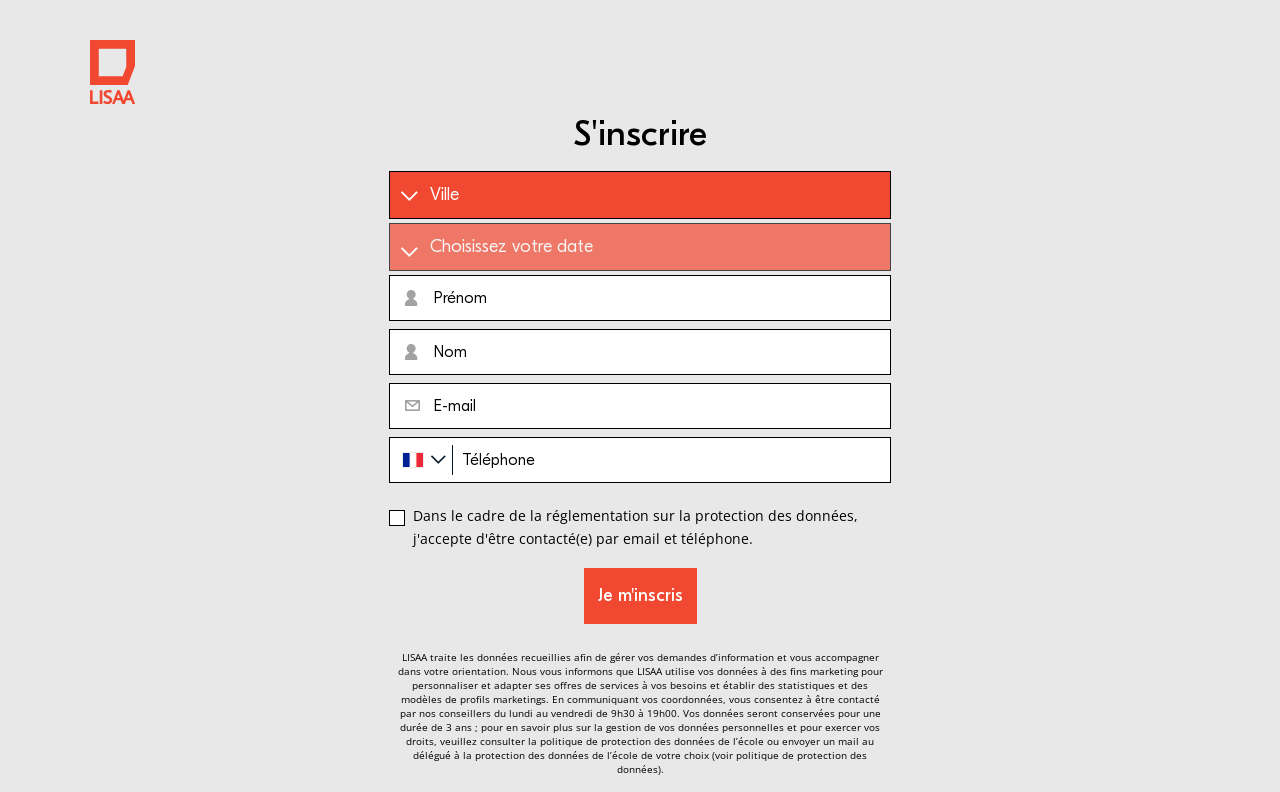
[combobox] (421, 460)
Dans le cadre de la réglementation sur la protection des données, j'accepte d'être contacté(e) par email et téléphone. (635, 526)
